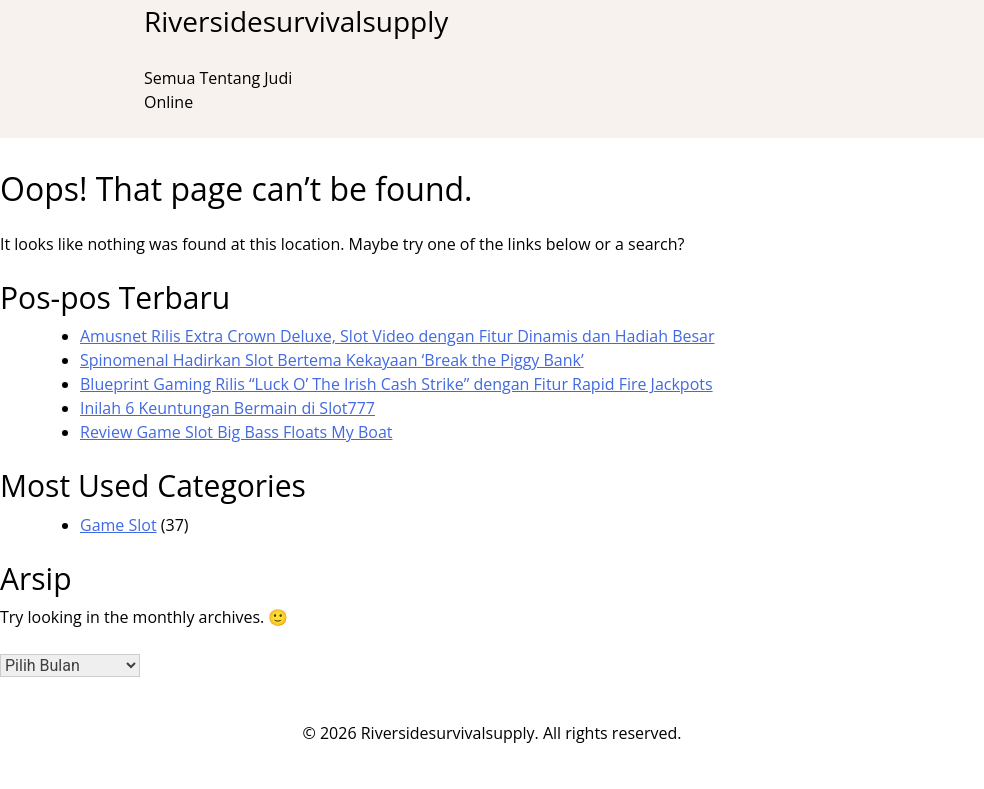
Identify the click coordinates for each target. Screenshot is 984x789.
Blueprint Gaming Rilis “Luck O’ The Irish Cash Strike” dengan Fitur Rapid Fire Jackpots (396, 384)
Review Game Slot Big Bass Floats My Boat (236, 432)
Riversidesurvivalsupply (296, 21)
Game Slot (118, 525)
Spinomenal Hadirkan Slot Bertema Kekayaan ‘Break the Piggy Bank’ (332, 360)
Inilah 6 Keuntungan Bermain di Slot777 (227, 408)
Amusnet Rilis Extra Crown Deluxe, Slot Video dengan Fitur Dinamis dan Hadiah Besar (397, 336)
